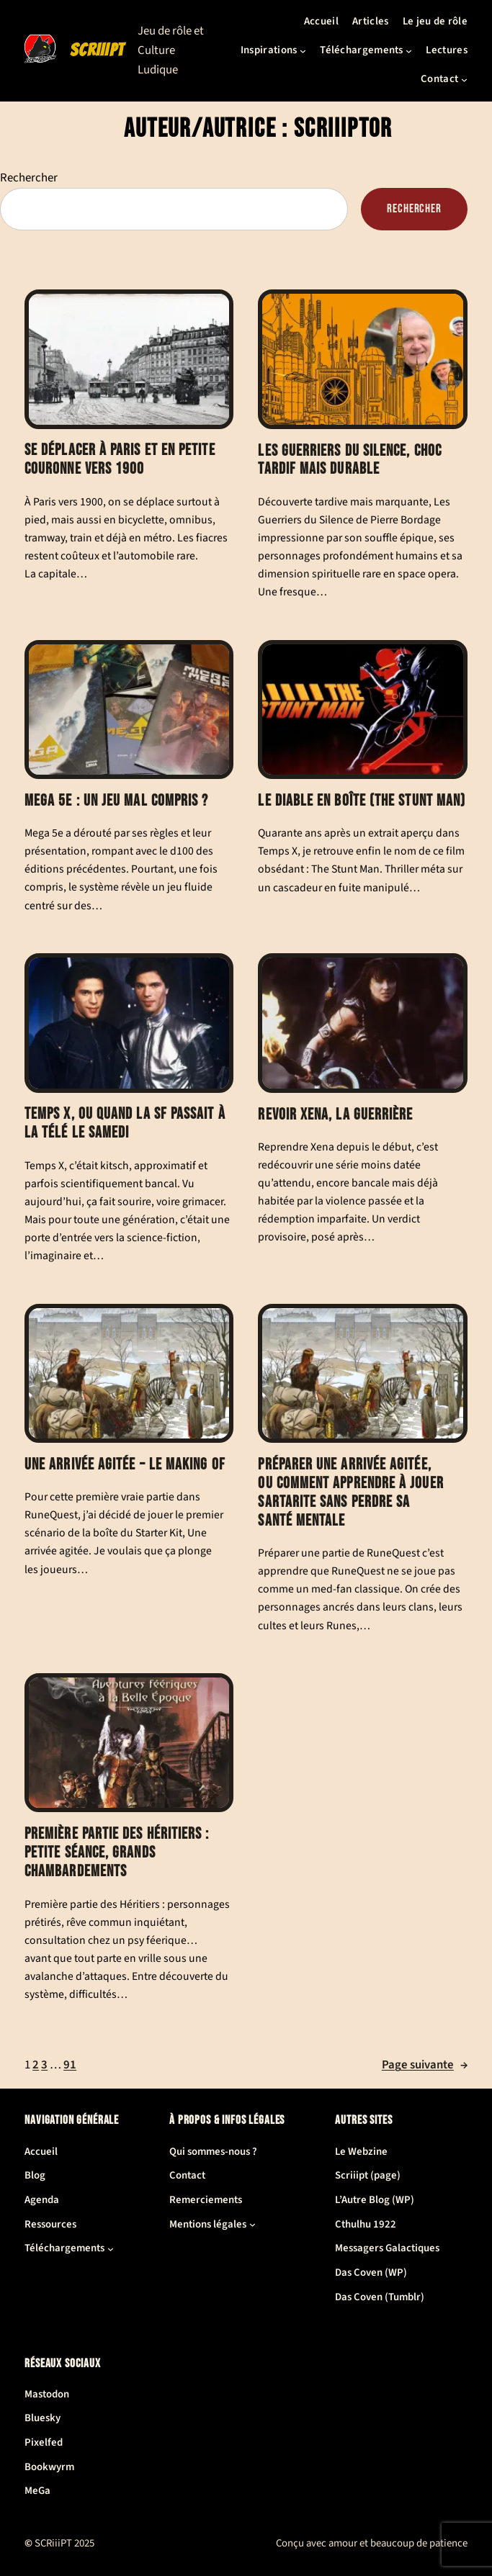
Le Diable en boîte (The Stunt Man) (362, 801)
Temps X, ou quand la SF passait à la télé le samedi (124, 1123)
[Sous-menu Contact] (464, 79)
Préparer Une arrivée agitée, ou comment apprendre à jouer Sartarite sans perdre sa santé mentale (351, 1493)
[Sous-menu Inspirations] (303, 51)
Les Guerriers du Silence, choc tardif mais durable (350, 459)
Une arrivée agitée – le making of (124, 1465)
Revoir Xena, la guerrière (336, 1114)
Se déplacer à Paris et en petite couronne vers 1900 (119, 459)
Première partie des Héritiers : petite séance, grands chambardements (117, 1853)
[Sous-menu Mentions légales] (252, 2224)
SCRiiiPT (97, 50)
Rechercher (29, 177)
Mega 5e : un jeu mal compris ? (116, 801)
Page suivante (425, 2065)
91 (69, 2064)
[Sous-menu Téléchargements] (409, 51)
